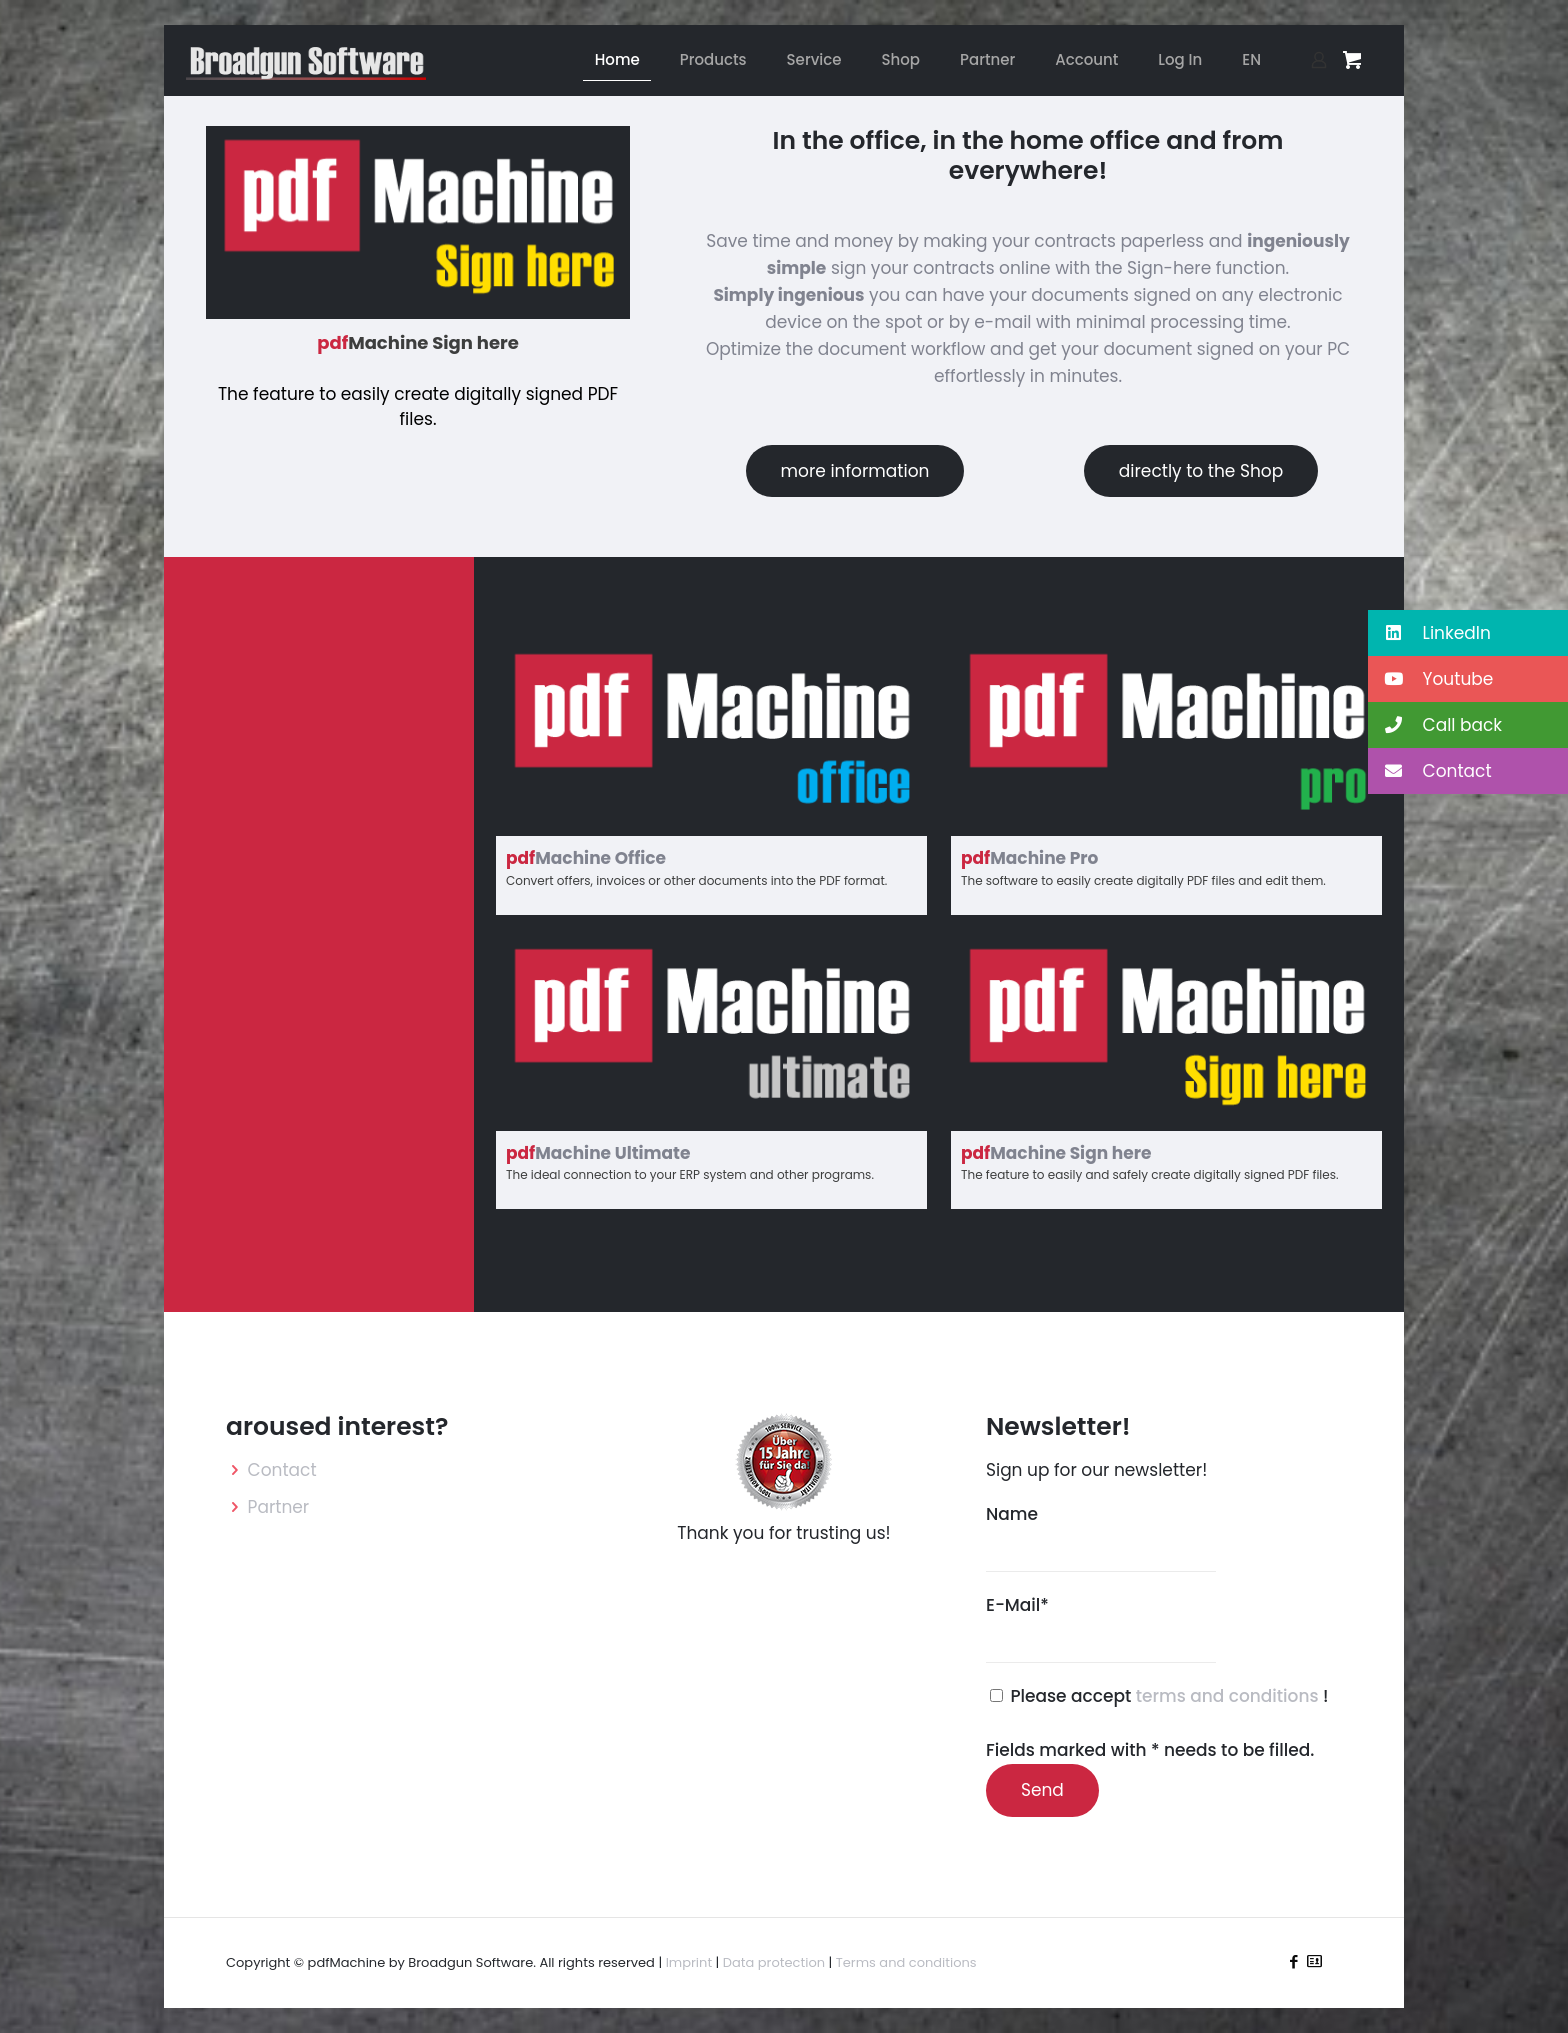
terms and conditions (1229, 1696)
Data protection (774, 1962)
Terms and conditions (906, 1962)
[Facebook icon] (1293, 1961)
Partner (279, 1507)
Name (1101, 1537)
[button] (1468, 633)
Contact (282, 1470)
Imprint (689, 1962)
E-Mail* (1101, 1628)
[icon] (1314, 1961)
